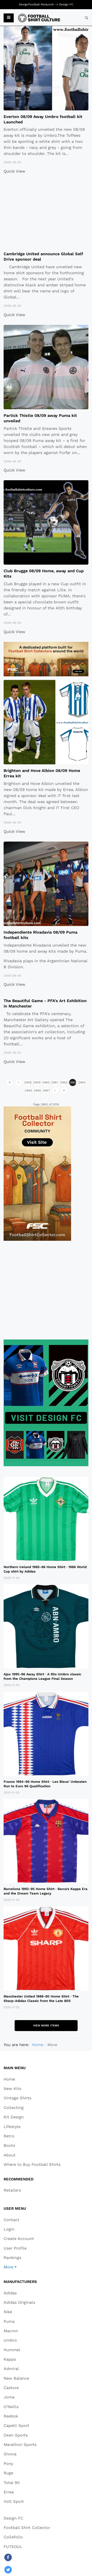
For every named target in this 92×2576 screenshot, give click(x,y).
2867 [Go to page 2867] (46, 1090)
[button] (9, 17)
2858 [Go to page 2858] (27, 1082)
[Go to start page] (9, 1082)
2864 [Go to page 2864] (81, 1082)
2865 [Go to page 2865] (28, 1090)
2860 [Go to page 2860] (45, 1082)
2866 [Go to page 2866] (37, 1090)
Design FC (66, 4)
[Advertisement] (41, 212)
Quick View (14, 171)
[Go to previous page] (18, 1082)
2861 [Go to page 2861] (54, 1082)
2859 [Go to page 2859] (36, 1082)
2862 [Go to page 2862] (63, 1082)
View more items (46, 2025)
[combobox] (86, 17)
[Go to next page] (55, 1090)
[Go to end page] (64, 1090)
